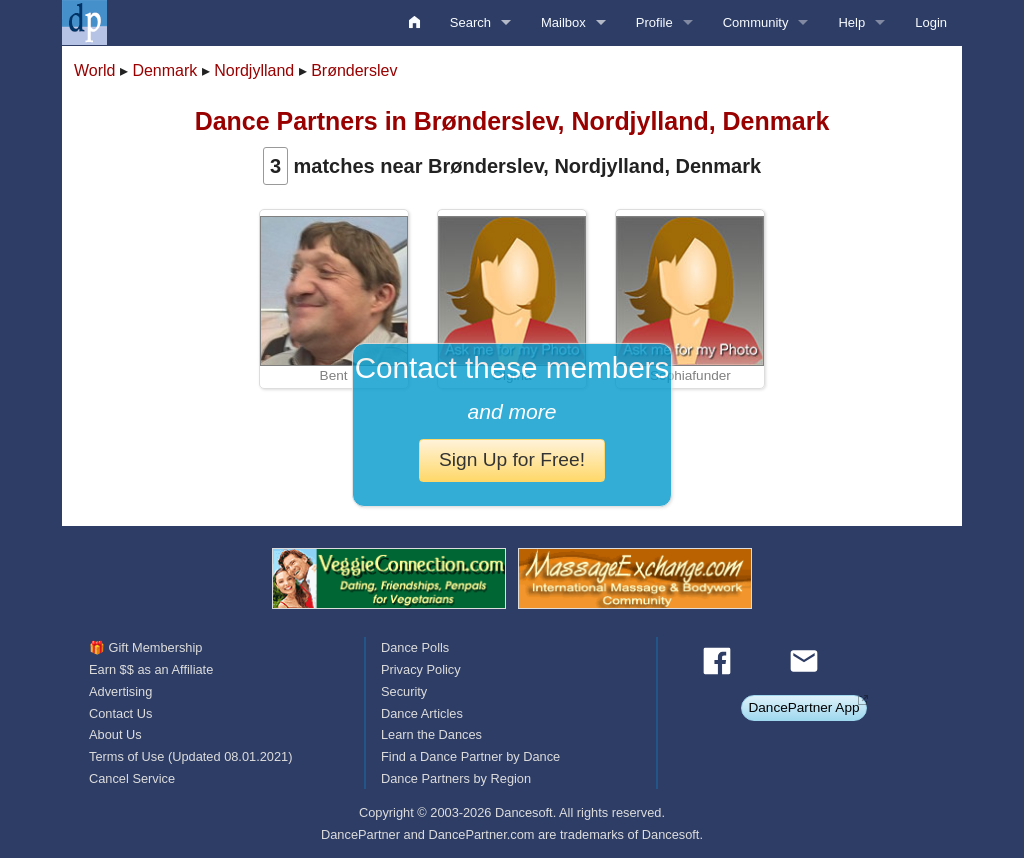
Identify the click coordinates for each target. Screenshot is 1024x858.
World (95, 70)
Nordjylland (254, 70)
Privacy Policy (421, 669)
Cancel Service (132, 778)
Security (404, 691)
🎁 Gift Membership (145, 647)
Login (931, 22)
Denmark (164, 70)
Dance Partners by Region (456, 778)
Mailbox (563, 22)
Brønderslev (354, 70)
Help (851, 22)
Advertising (120, 691)
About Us (115, 734)
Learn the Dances (431, 734)
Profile (654, 22)
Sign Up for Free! (512, 459)
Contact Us (120, 713)
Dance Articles (422, 713)
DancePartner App (803, 707)
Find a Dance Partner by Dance (470, 756)
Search (470, 22)
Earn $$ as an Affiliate (151, 669)
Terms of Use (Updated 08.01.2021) (190, 756)
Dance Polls (415, 647)
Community (756, 22)
